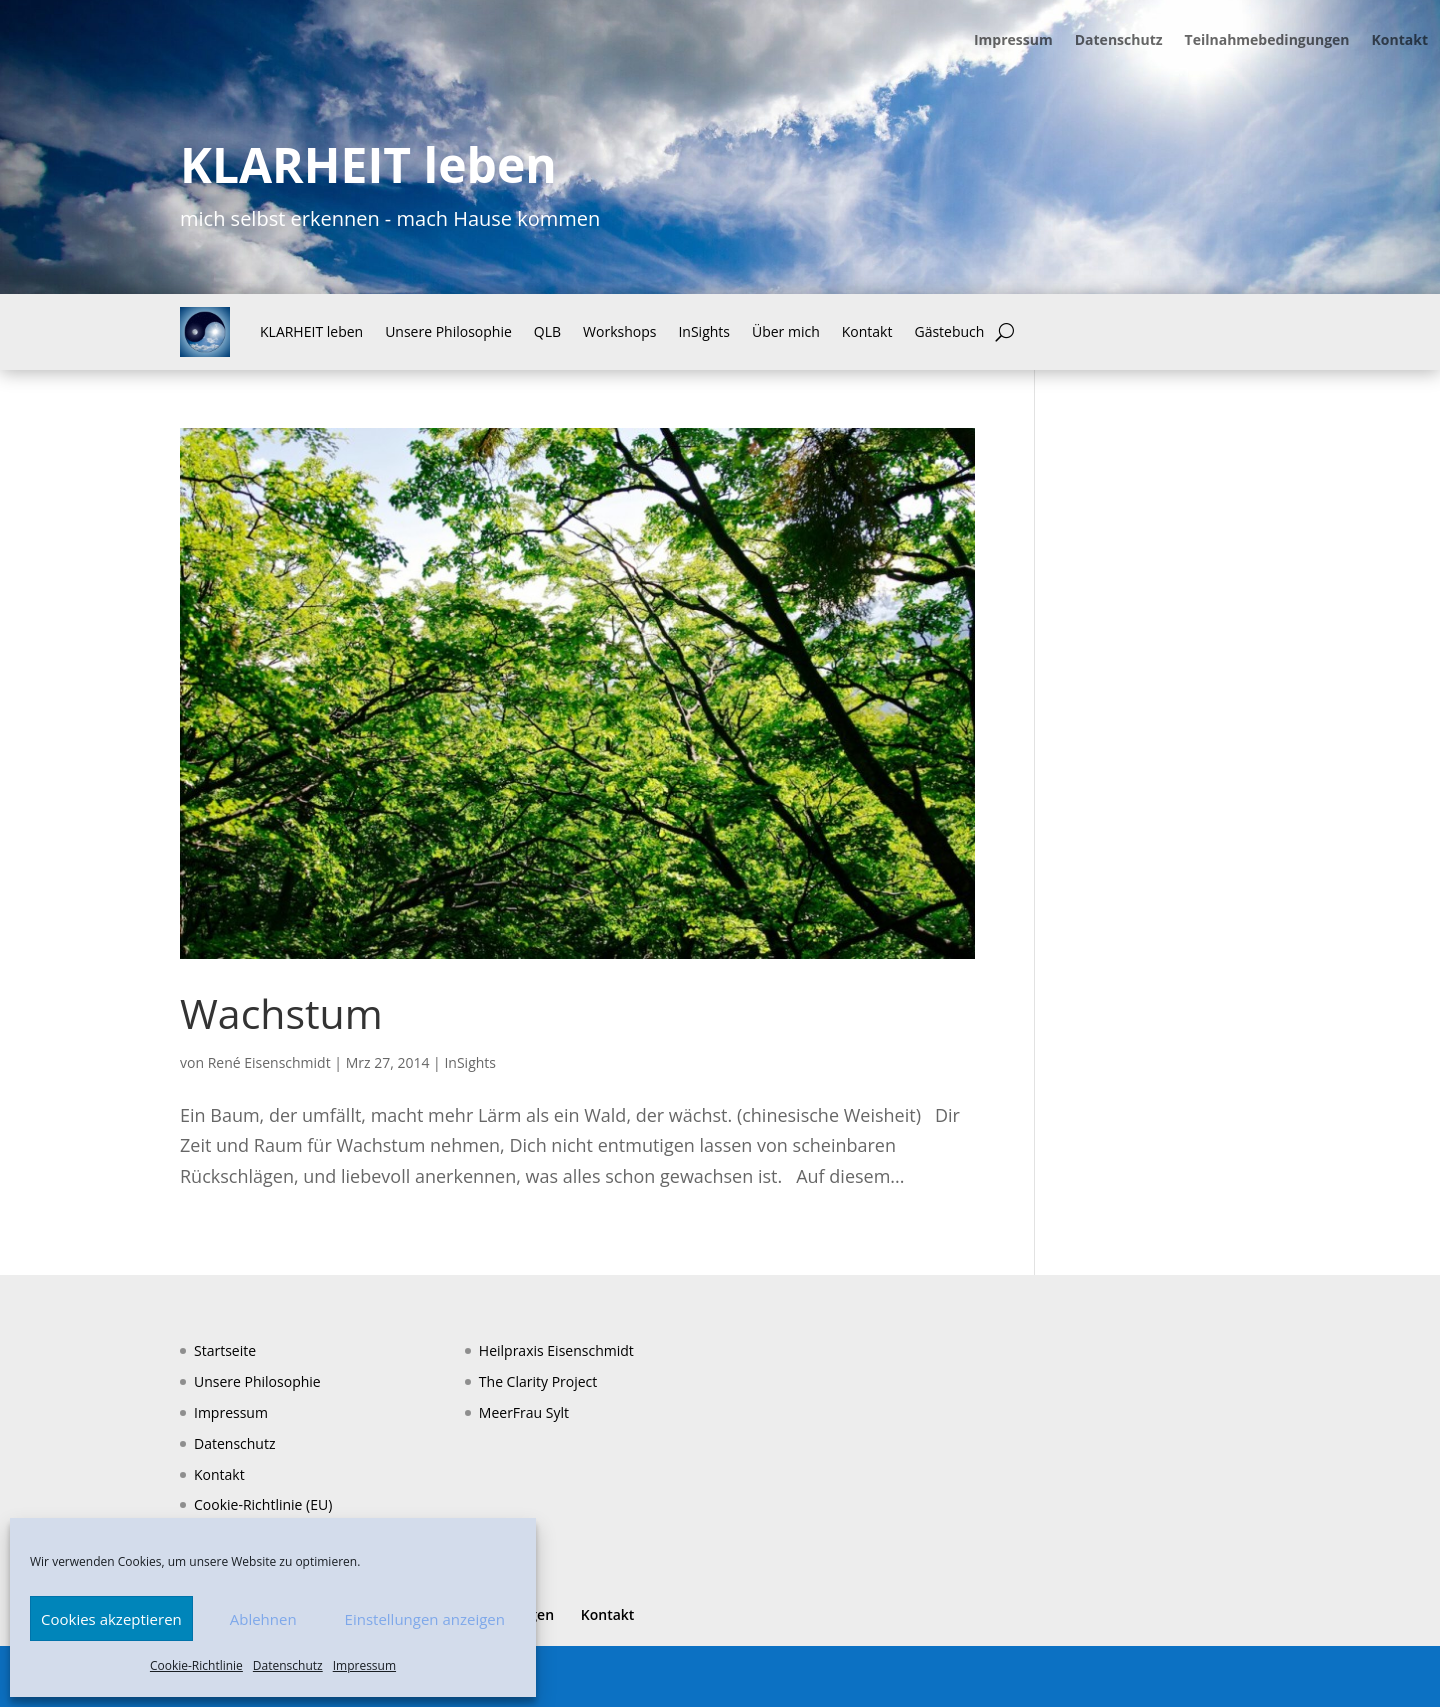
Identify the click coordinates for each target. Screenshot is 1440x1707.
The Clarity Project (538, 1381)
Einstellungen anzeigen (425, 1619)
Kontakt (1400, 41)
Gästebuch (949, 331)
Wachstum (281, 1013)
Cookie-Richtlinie (196, 1665)
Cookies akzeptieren (111, 1619)
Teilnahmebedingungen (1267, 41)
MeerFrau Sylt (524, 1412)
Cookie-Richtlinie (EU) (263, 1504)
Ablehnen (263, 1619)
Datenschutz (288, 1665)
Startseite (225, 1350)
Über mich (786, 331)
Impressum (364, 1665)
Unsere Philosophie (448, 331)
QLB (547, 331)
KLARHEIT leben (311, 331)
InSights (704, 331)
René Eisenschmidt (269, 1062)
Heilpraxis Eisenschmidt (556, 1350)
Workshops (619, 331)
